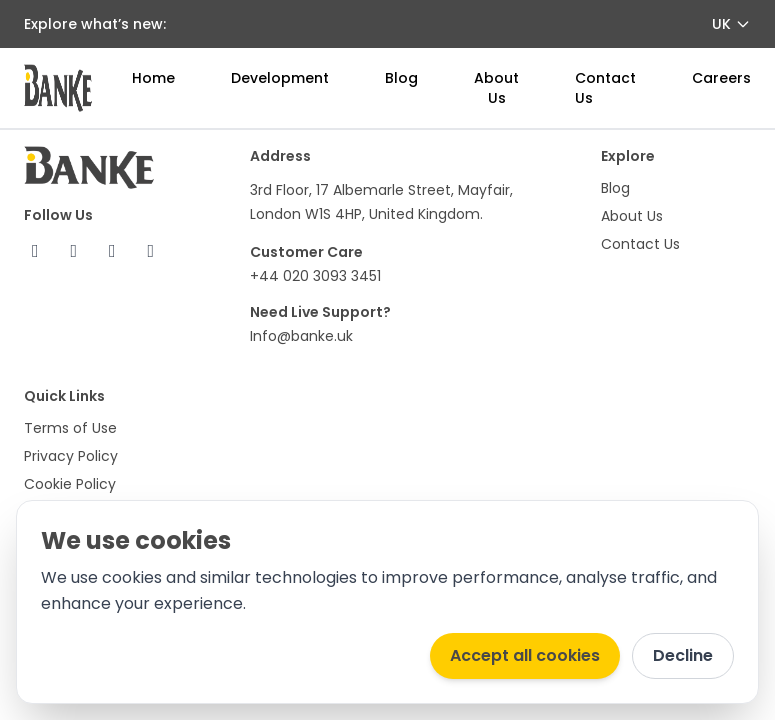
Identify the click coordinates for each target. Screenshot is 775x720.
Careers (721, 78)
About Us (496, 88)
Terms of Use (70, 428)
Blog (401, 78)
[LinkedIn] (151, 251)
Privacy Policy (71, 456)
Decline (683, 655)
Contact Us (640, 244)
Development (280, 78)
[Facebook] (35, 251)
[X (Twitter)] (74, 251)
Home (153, 78)
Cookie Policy (70, 484)
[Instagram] (112, 251)
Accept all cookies (525, 655)
